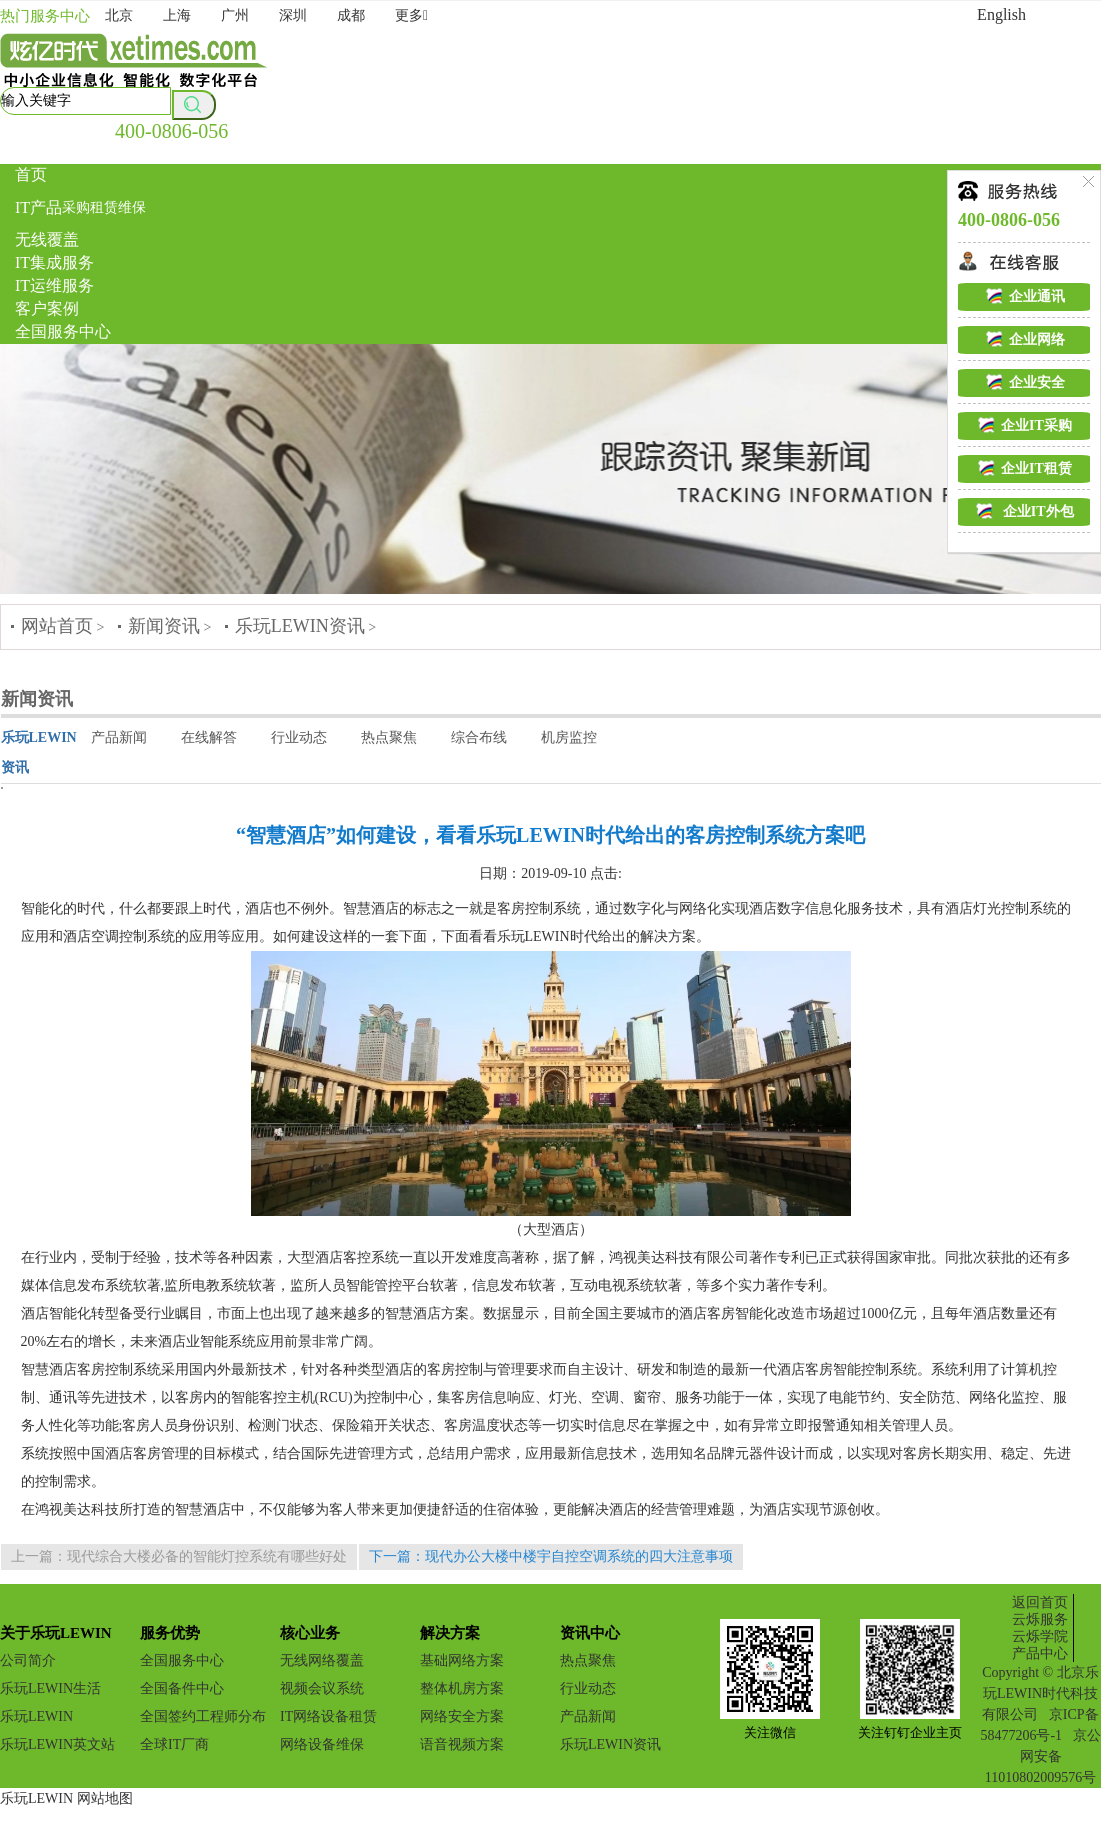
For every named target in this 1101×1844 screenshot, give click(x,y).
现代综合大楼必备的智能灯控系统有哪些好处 (207, 1556)
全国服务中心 (63, 331)
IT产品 (38, 207)
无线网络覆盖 (322, 1660)
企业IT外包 (1023, 511)
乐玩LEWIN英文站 (57, 1744)
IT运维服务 (54, 285)
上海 (177, 15)
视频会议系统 (322, 1688)
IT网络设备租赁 (328, 1716)
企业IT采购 (1024, 425)
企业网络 (1024, 339)
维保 (132, 207)
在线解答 (209, 737)
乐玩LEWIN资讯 (300, 626)
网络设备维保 (322, 1744)
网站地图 (105, 1798)
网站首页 (57, 626)
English (1001, 14)
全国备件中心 (182, 1688)
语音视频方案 (462, 1744)
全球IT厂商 (174, 1744)
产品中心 (1040, 1653)
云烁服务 (1040, 1619)
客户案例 (47, 308)
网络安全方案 (462, 1716)
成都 (351, 15)
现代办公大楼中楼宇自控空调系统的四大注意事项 (579, 1556)
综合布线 (479, 737)
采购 (76, 207)
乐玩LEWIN (36, 1716)
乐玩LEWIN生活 (50, 1688)
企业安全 (1024, 382)
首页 (31, 174)
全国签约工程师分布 (203, 1716)
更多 (411, 15)
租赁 (104, 207)
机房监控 (569, 737)
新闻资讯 (164, 626)
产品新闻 (119, 737)
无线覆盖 (47, 239)
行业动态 (299, 737)
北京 (119, 15)
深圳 (293, 15)
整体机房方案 (462, 1688)
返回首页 (1040, 1602)
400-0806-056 (171, 131)
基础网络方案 (462, 1660)
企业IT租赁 (1024, 468)
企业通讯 (1024, 296)
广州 (235, 15)
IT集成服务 (54, 262)
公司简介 (28, 1660)
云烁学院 (1040, 1636)
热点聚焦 (389, 737)
